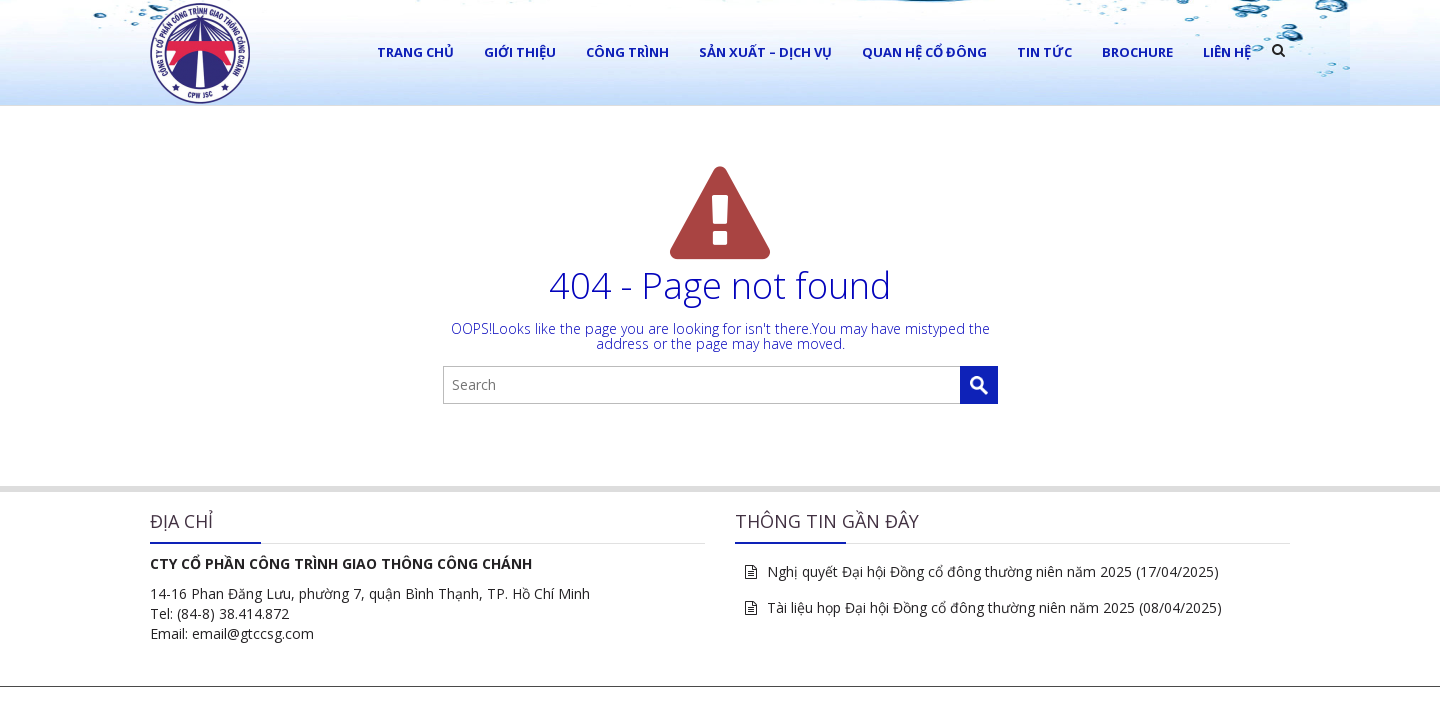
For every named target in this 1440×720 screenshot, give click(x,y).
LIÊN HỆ (1227, 52)
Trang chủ (415, 52)
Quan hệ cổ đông (924, 52)
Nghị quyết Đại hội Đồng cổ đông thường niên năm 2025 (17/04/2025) (993, 571)
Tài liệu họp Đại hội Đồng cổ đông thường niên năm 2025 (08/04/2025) (994, 607)
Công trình (627, 52)
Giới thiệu (520, 52)
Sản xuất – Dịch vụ (765, 52)
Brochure (1137, 52)
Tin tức (1044, 52)
